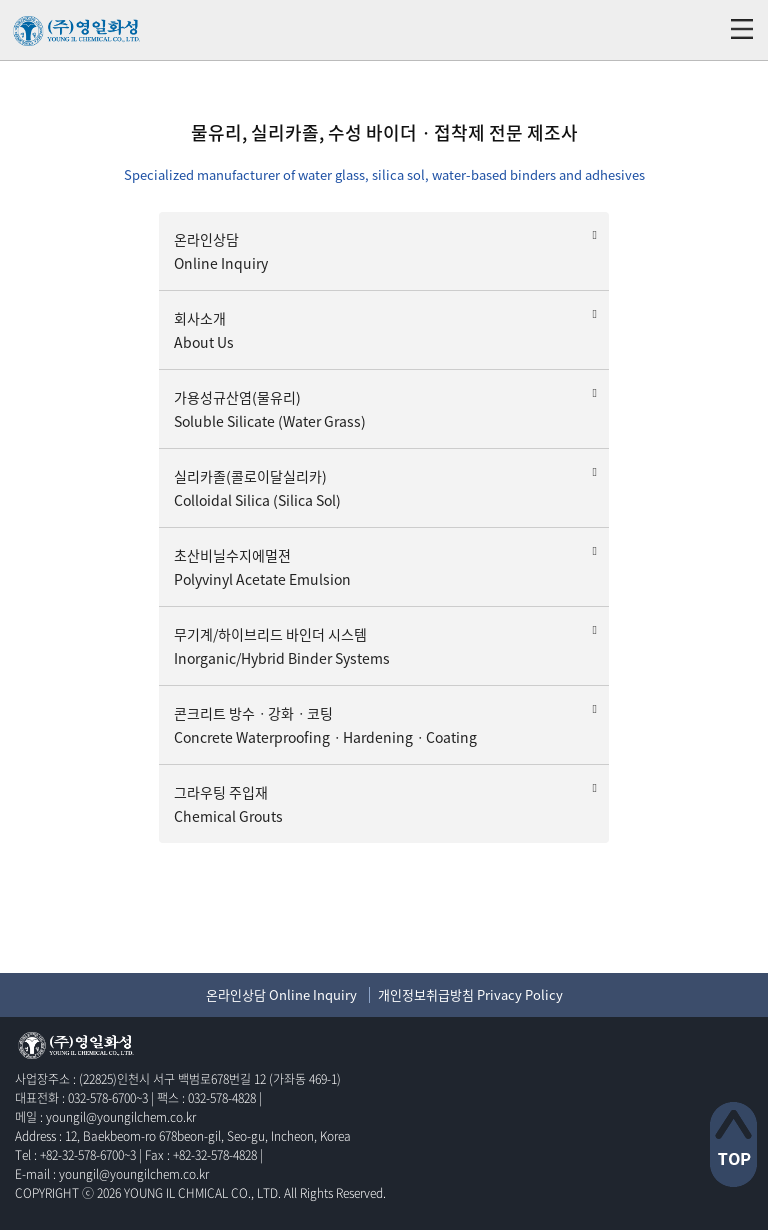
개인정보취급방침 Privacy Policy (470, 994)
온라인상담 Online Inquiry (281, 994)
